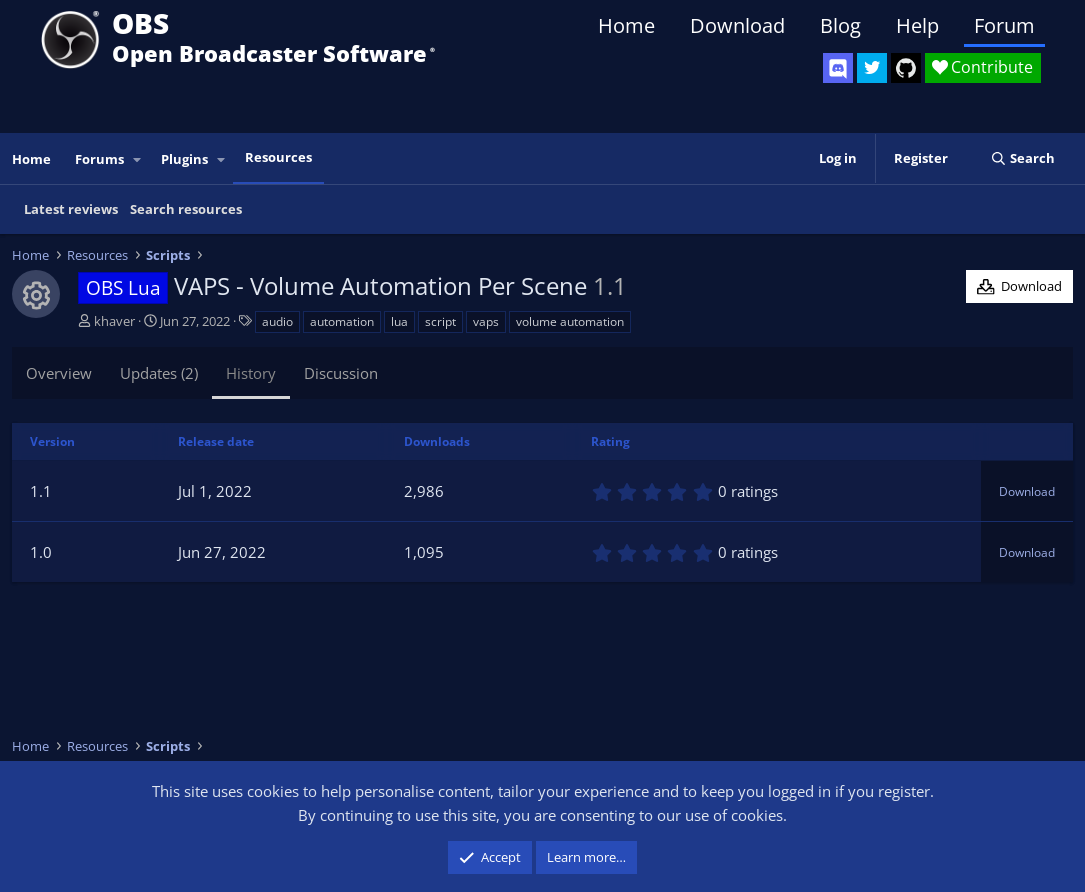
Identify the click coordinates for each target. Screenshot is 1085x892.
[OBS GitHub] (906, 68)
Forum (1004, 25)
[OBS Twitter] (872, 68)
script (440, 321)
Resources (278, 157)
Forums (99, 159)
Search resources (186, 209)
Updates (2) (159, 373)
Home (626, 25)
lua (399, 321)
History (251, 373)
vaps (486, 321)
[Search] (1022, 158)
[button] (138, 159)
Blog (840, 25)
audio (277, 321)
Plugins (184, 159)
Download (737, 25)
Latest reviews (71, 209)
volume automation (570, 321)
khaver (114, 321)
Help (917, 25)
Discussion (341, 373)
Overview (59, 373)
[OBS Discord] (838, 68)
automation (342, 321)
